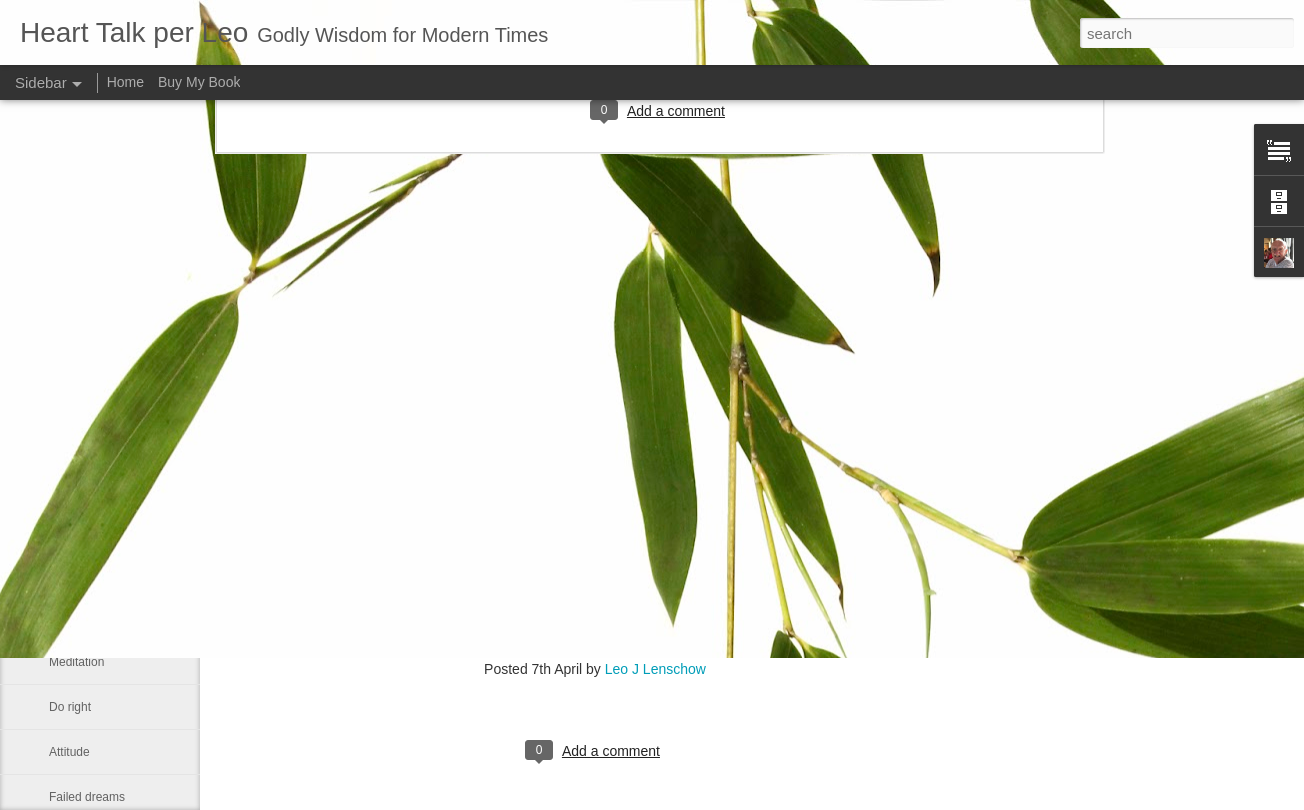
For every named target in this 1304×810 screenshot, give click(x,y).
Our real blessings (97, 527)
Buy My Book (199, 82)
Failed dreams (87, 797)
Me (57, 572)
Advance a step (90, 482)
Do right (70, 707)
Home (125, 82)
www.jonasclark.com (279, 628)
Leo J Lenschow (655, 669)
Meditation (76, 662)
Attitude (69, 752)
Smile (64, 617)
